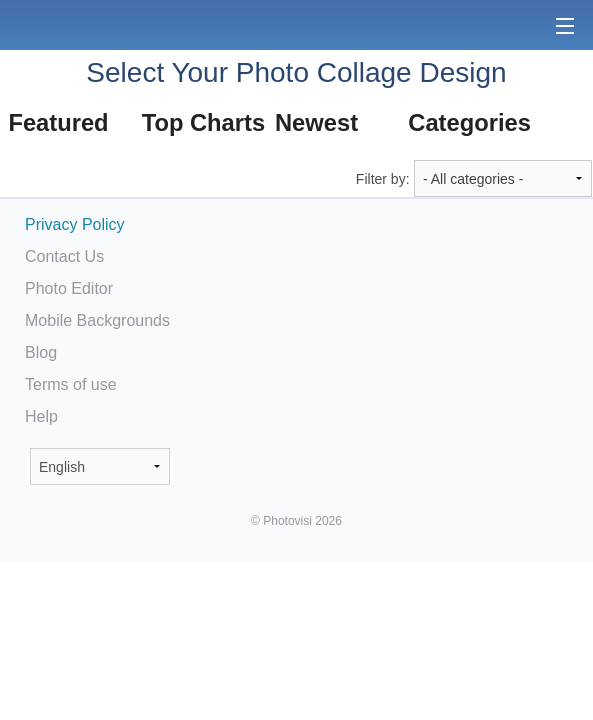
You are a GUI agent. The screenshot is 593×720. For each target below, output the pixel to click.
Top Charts (202, 123)
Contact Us (64, 256)
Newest (316, 123)
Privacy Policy (75, 224)
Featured (58, 123)
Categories (468, 123)
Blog (41, 352)
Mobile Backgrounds (97, 320)
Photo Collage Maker (79, 25)
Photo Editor (69, 288)
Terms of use (71, 384)
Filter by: (383, 179)
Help (41, 416)
